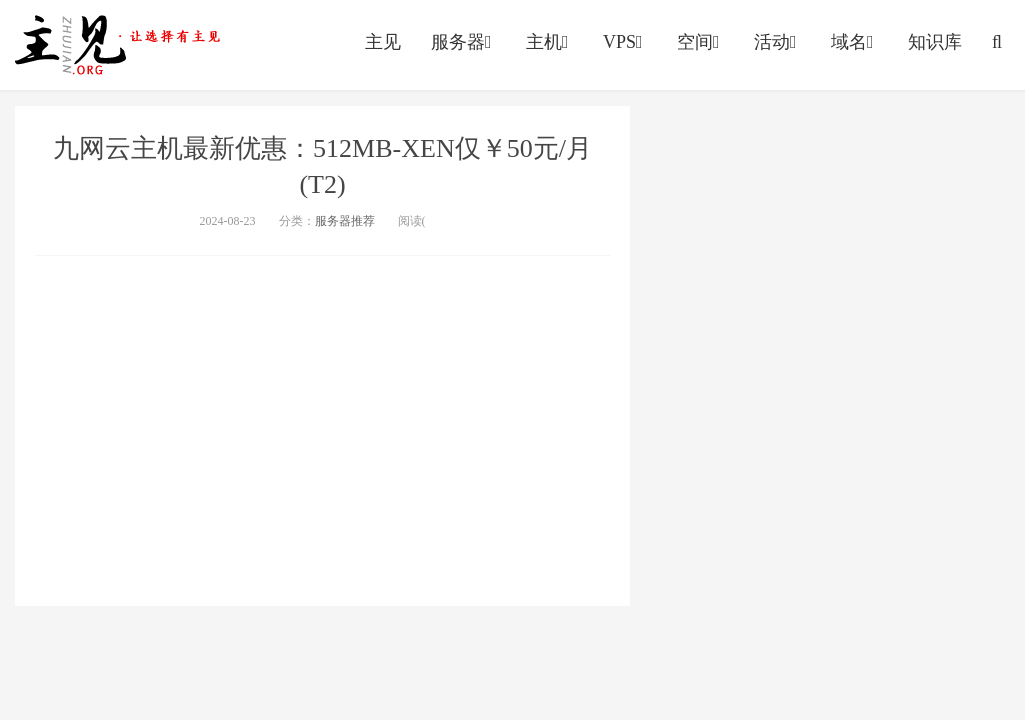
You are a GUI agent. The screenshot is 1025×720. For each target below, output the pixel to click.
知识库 (935, 42)
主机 (549, 42)
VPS (625, 42)
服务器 (463, 42)
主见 (383, 42)
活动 (777, 42)
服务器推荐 (345, 221)
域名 (854, 42)
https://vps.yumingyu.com (122, 45)
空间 (700, 42)
